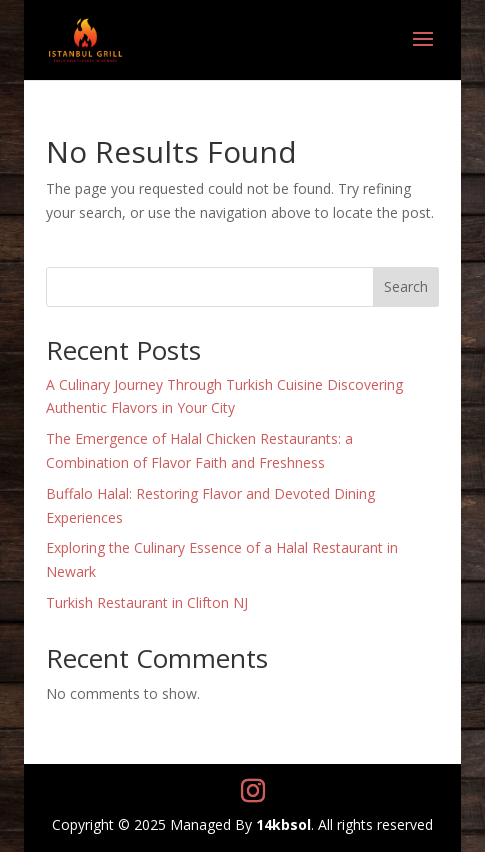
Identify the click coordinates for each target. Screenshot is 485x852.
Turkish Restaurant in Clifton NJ (147, 602)
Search (406, 286)
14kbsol (283, 824)
